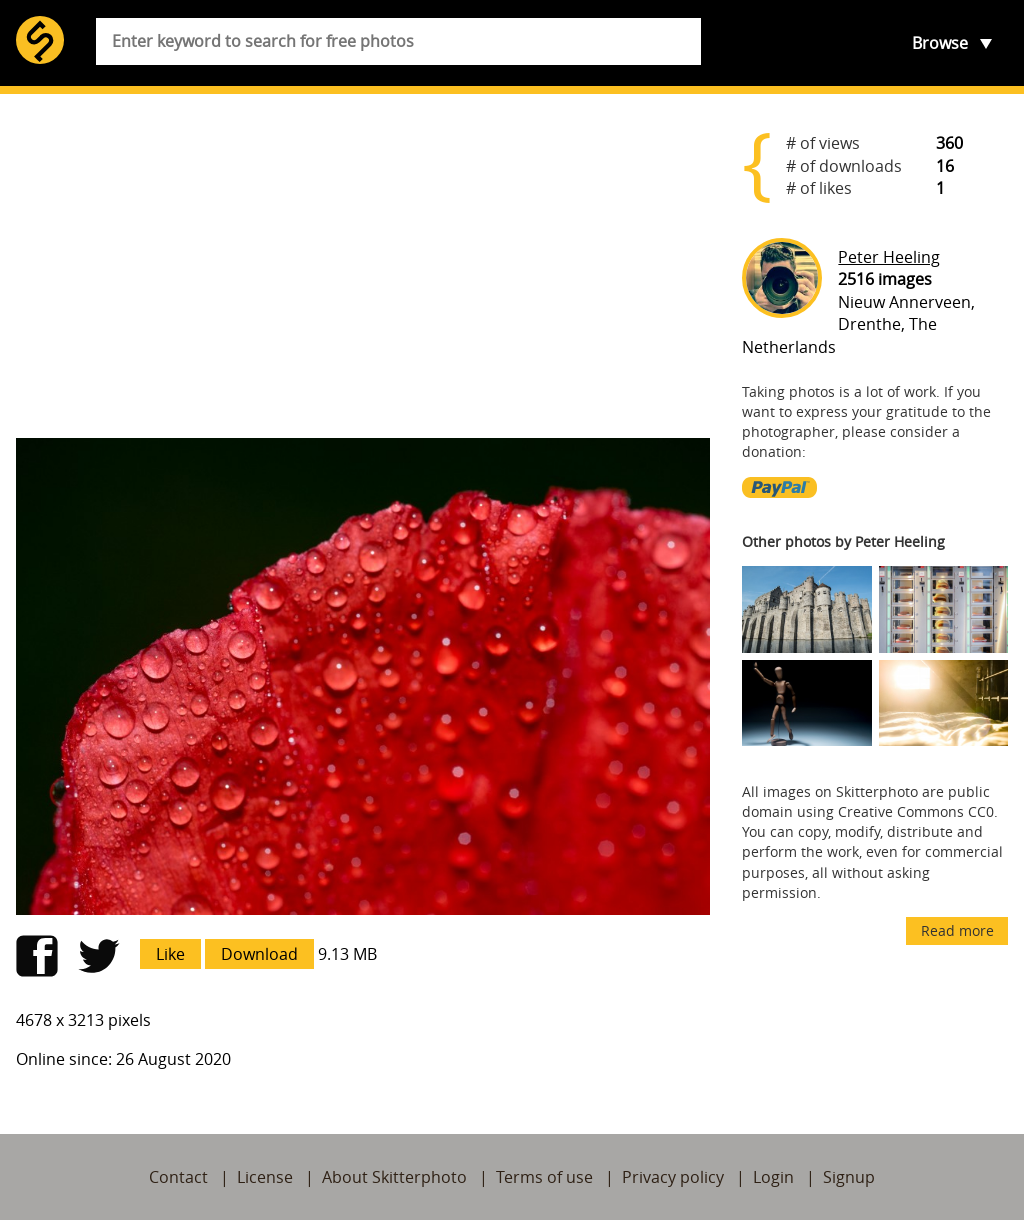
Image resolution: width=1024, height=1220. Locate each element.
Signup (849, 1177)
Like (170, 954)
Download (259, 954)
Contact (178, 1177)
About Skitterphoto (394, 1177)
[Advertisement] (363, 266)
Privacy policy (673, 1177)
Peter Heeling (889, 257)
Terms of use (544, 1177)
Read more (957, 930)
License (265, 1177)
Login (773, 1177)
